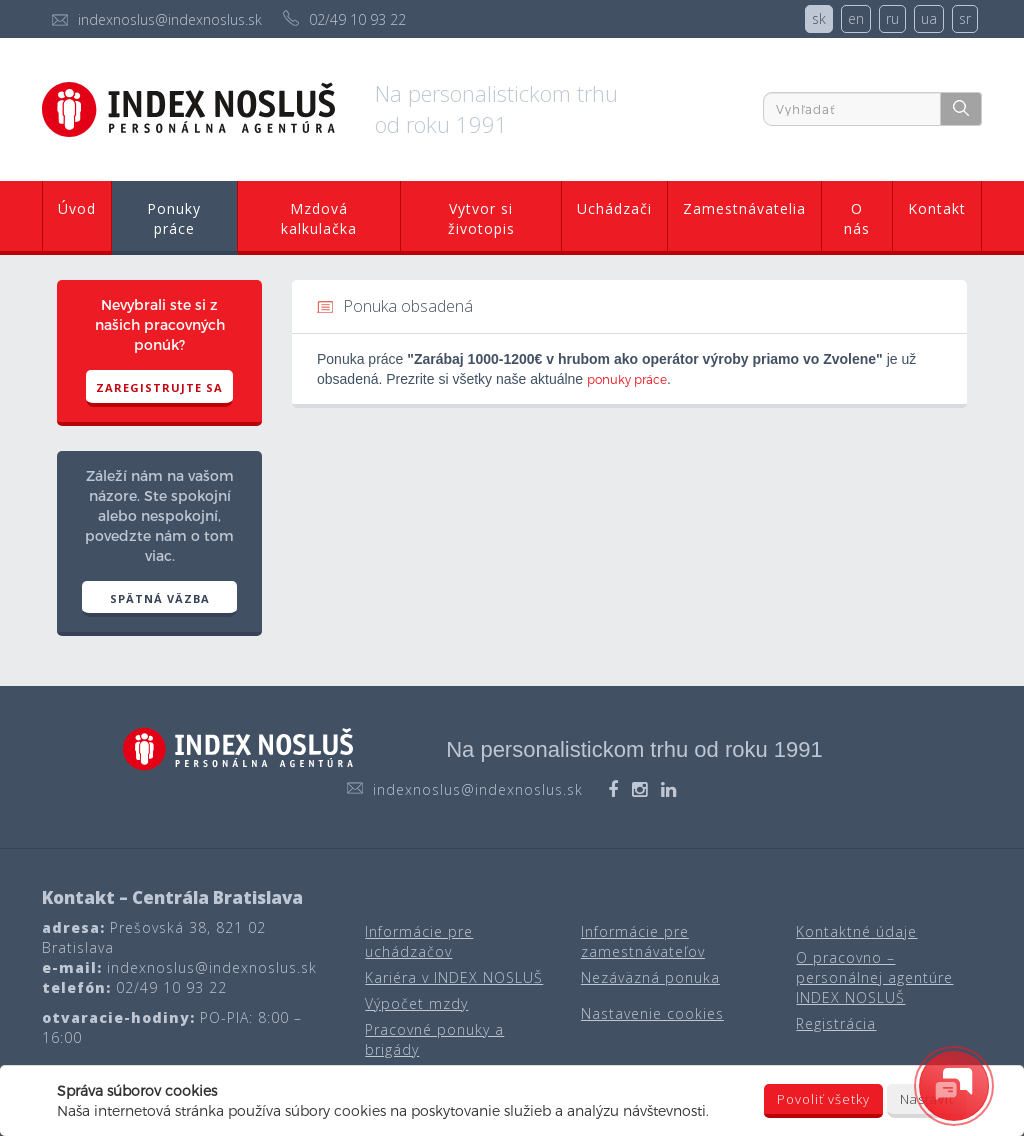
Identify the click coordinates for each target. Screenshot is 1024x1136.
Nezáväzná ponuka (650, 977)
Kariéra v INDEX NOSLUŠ (454, 977)
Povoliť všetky (823, 1099)
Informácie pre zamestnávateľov (643, 941)
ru (892, 18)
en (856, 18)
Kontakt (937, 208)
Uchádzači (614, 208)
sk (819, 18)
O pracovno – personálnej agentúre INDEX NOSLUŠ (874, 977)
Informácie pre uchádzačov (419, 941)
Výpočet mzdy (416, 1003)
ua (929, 18)
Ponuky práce (174, 218)
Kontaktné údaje (856, 931)
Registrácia (836, 1023)
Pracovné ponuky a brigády (434, 1039)
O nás (857, 218)
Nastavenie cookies (652, 1013)
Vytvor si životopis (481, 218)
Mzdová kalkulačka (319, 218)
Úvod (77, 208)
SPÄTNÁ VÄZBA (160, 598)
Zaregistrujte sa (159, 387)
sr (965, 18)
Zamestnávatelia (744, 208)
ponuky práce (627, 379)
